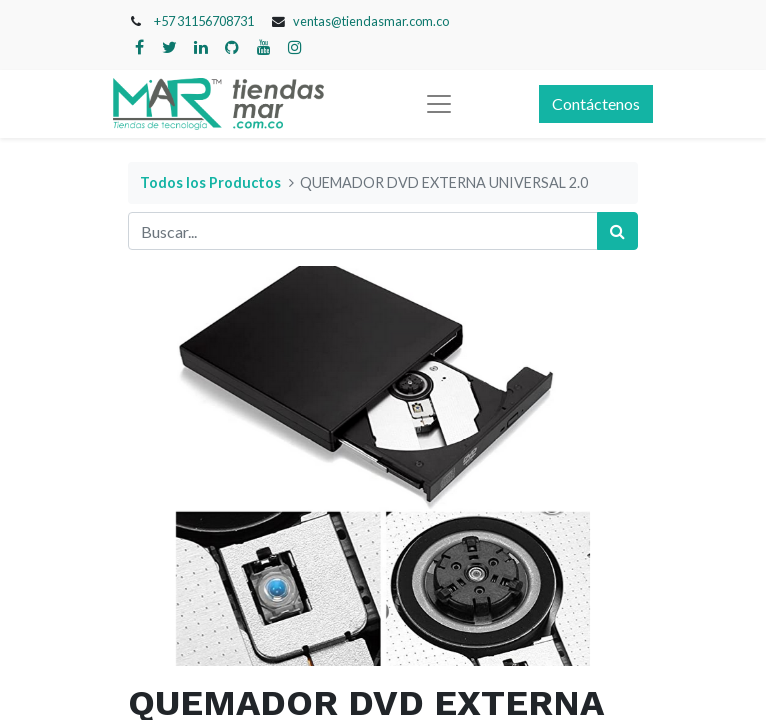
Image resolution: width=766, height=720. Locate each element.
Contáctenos (596, 103)
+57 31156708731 (204, 21)
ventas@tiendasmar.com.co (371, 21)
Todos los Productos (210, 182)
